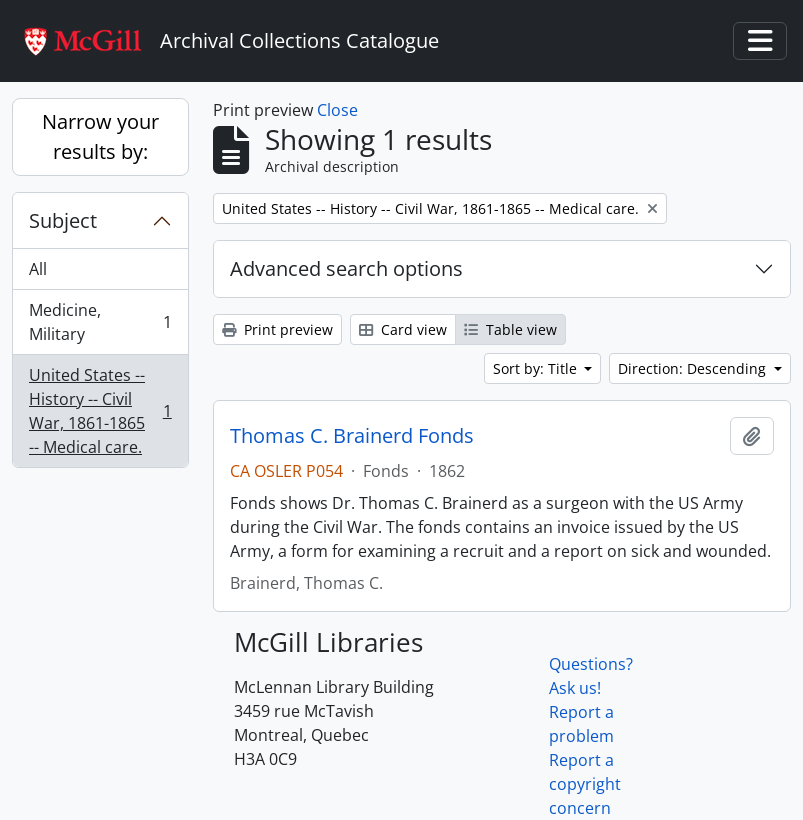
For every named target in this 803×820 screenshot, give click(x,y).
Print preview (277, 329)
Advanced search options (346, 268)
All (38, 269)
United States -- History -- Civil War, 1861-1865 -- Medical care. (100, 411)
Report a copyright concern (585, 784)
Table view (510, 329)
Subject (63, 220)
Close (337, 110)
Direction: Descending (694, 368)
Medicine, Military (100, 322)
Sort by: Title (537, 368)
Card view (403, 329)
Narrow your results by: (100, 136)
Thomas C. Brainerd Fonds (352, 436)
